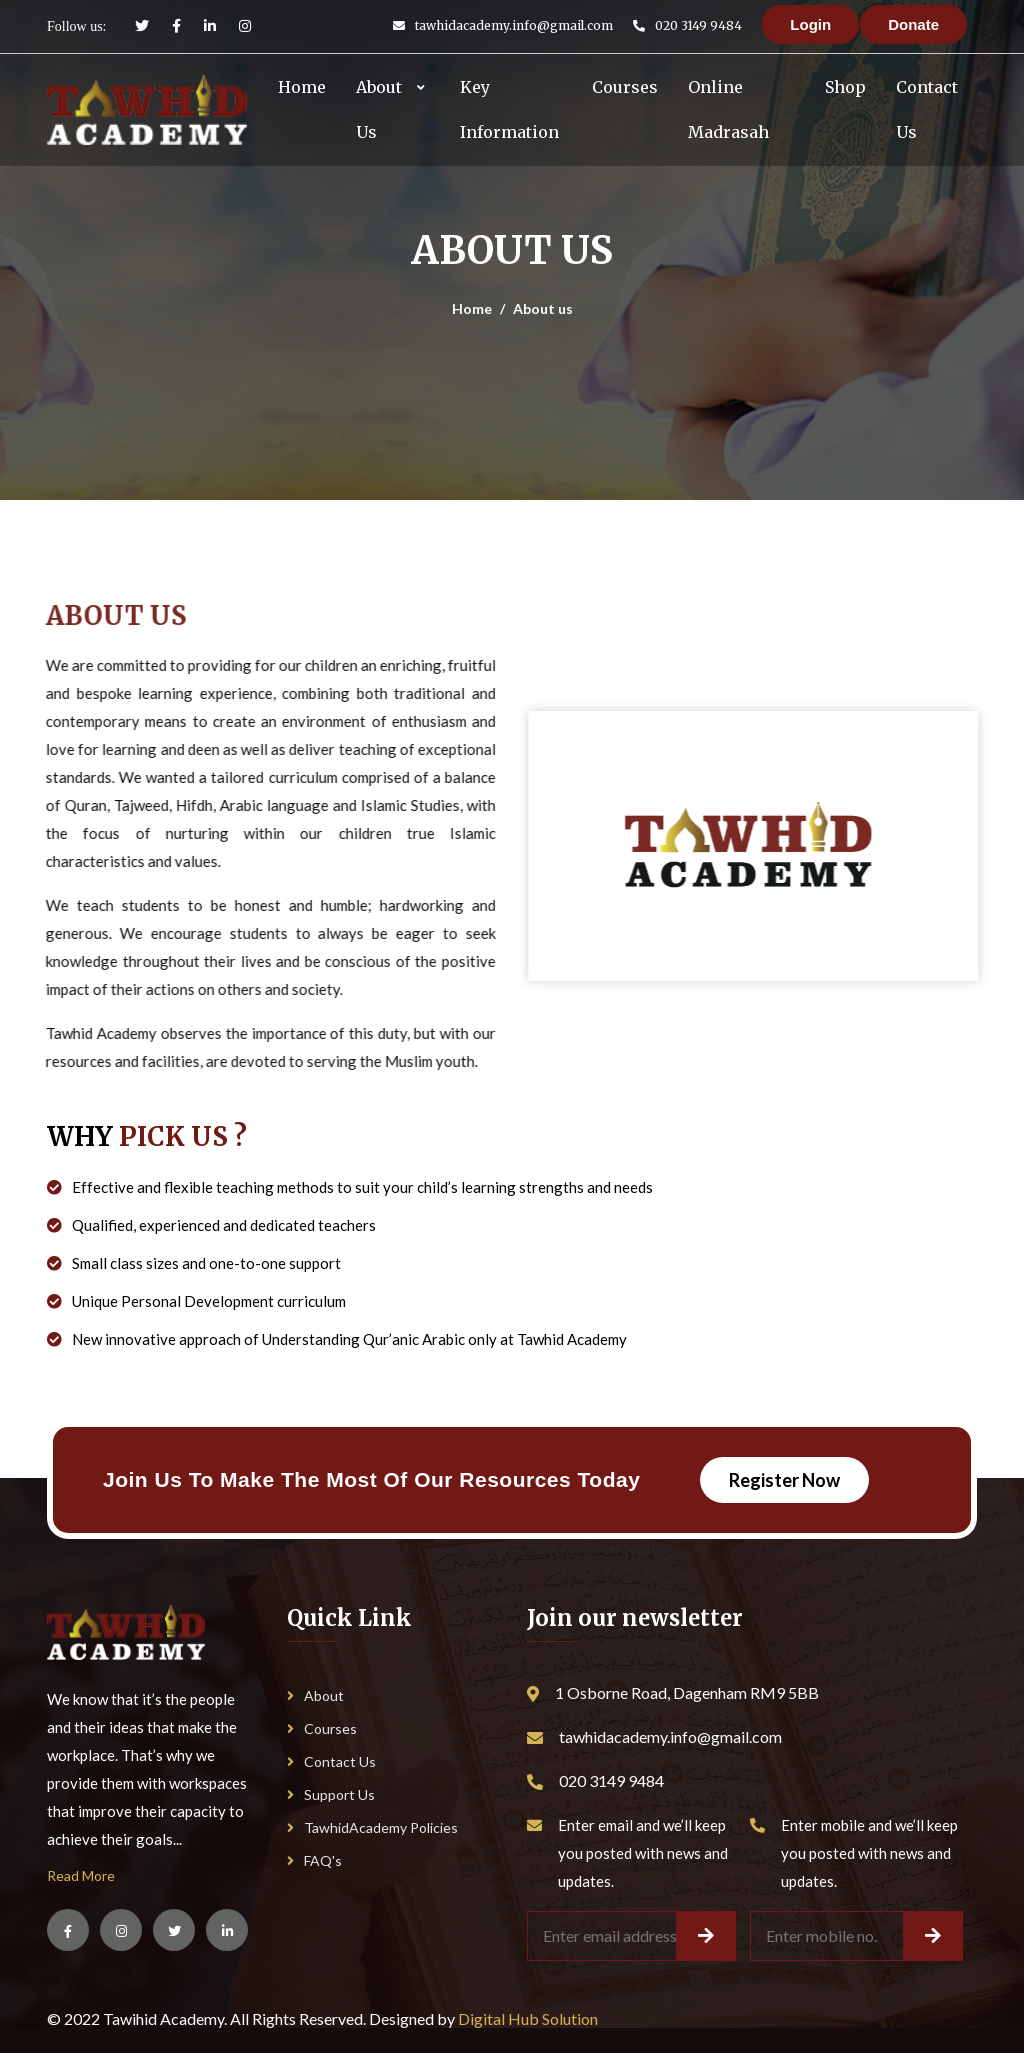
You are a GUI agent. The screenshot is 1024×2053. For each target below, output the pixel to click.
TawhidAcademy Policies (372, 1827)
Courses (625, 87)
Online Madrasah (728, 109)
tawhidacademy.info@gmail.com (514, 25)
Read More (81, 1875)
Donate (913, 24)
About (315, 1695)
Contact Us (927, 109)
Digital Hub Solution (528, 2018)
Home (302, 87)
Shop (845, 87)
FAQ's (314, 1860)
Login (810, 24)
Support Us (331, 1794)
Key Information (509, 109)
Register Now (784, 1480)
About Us (379, 109)
